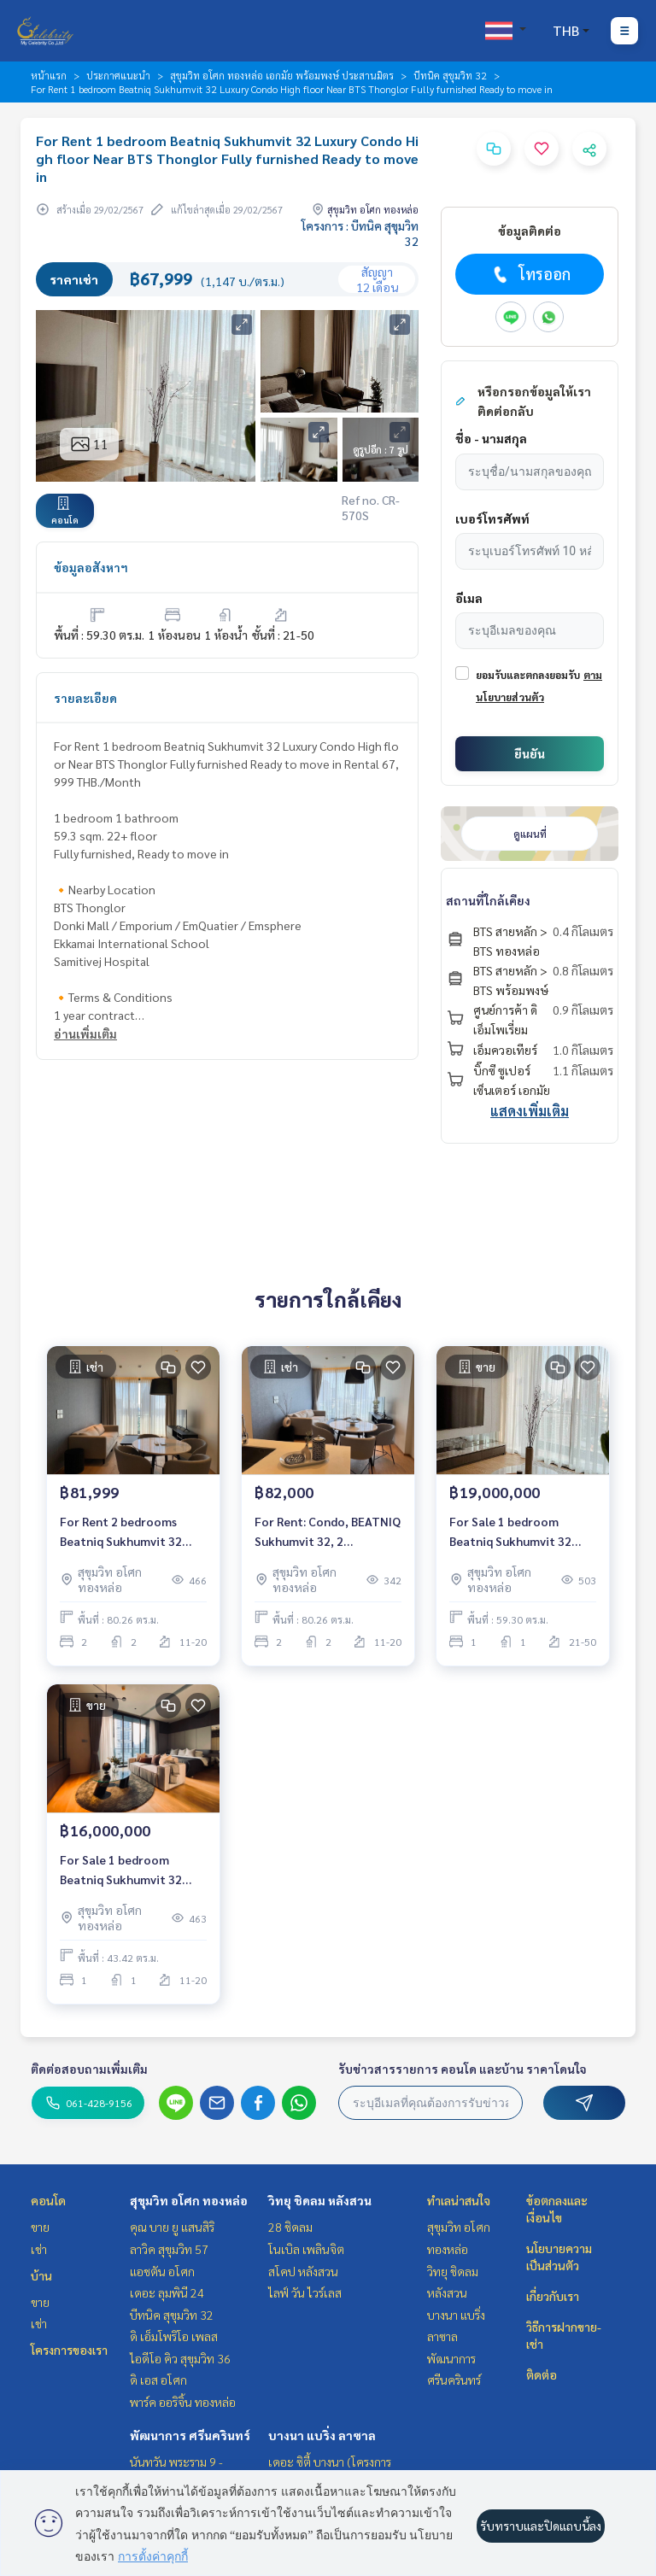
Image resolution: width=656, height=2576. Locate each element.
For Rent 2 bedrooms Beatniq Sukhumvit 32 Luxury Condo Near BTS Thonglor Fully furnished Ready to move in (129, 1531)
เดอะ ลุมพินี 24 (167, 2292)
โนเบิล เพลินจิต (306, 2249)
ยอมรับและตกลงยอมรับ (528, 675)
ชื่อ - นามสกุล (491, 438)
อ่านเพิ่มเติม (85, 1033)
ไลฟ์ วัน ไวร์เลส (305, 2292)
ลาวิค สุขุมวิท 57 (169, 2249)
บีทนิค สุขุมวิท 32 (450, 75)
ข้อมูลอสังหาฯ (91, 567)
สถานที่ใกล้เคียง (488, 900)
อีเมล (469, 598)
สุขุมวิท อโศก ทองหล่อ (189, 2200)
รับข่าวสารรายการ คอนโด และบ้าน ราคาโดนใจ (462, 2068)
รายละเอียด (85, 697)
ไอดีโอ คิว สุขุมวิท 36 (180, 2358)
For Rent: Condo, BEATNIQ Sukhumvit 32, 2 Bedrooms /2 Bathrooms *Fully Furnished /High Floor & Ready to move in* (328, 1531)
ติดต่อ (541, 2374)
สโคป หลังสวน (303, 2271)
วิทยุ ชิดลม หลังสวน (320, 2200)
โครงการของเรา (69, 2349)
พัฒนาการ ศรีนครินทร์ (190, 2435)
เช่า (39, 2249)
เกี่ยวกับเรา (552, 2296)
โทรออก (530, 274)
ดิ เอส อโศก (158, 2379)
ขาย (40, 2226)
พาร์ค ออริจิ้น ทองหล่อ (183, 2401)
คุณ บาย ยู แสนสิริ (172, 2226)
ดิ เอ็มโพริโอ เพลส (174, 2336)
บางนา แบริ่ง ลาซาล (322, 2435)
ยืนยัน (529, 753)
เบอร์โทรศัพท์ (492, 518)
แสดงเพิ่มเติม (529, 1111)
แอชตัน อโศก (162, 2271)
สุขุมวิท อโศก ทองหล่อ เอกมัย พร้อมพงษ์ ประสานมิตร (282, 75)
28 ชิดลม (290, 2226)
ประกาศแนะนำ (118, 75)
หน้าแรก (49, 75)
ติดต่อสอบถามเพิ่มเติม (89, 2068)
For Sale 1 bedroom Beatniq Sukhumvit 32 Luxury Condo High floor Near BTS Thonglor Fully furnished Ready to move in (519, 1531)
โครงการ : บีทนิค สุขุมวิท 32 (360, 233)
